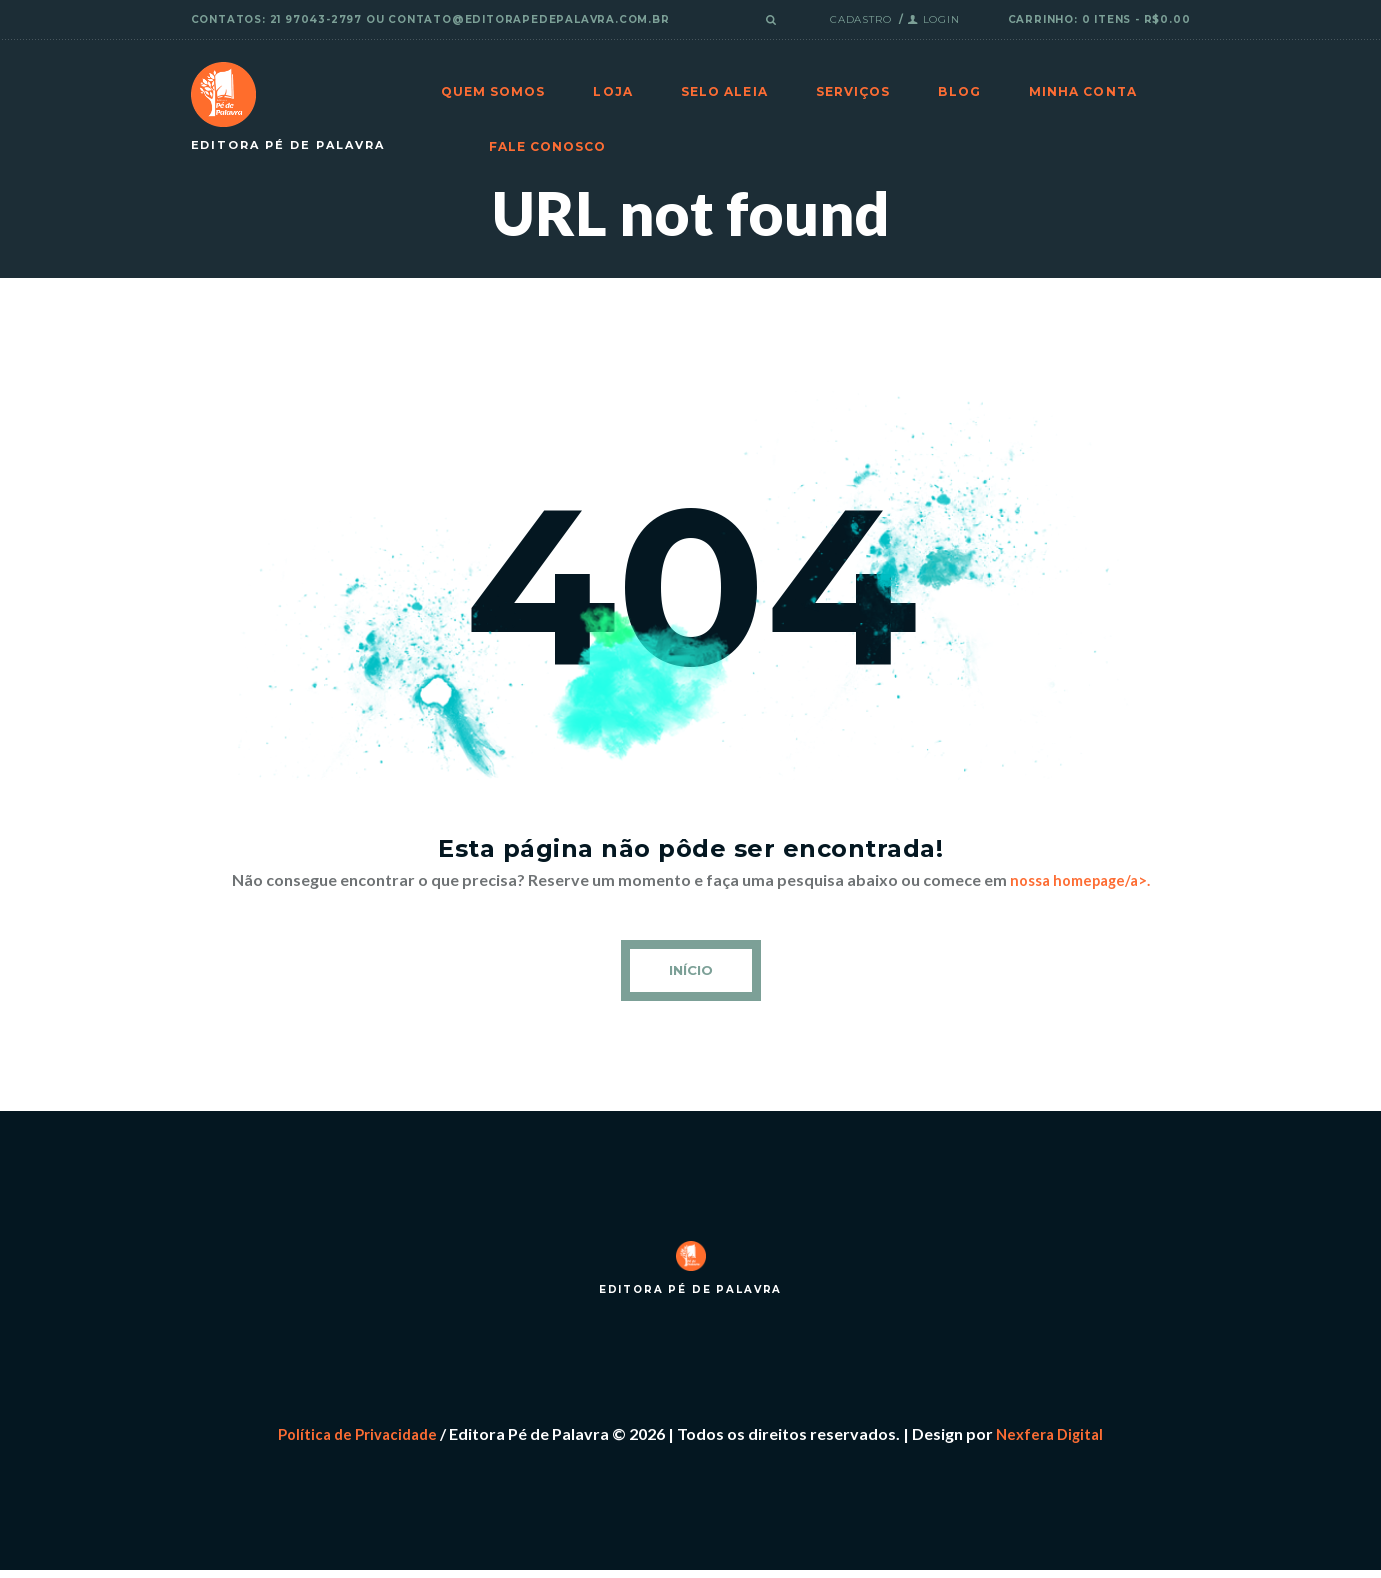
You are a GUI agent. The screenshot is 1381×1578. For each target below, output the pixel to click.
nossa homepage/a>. (1080, 879)
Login (941, 19)
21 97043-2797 (316, 19)
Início (690, 972)
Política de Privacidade (354, 1440)
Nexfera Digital (1055, 1440)
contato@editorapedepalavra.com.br (528, 19)
